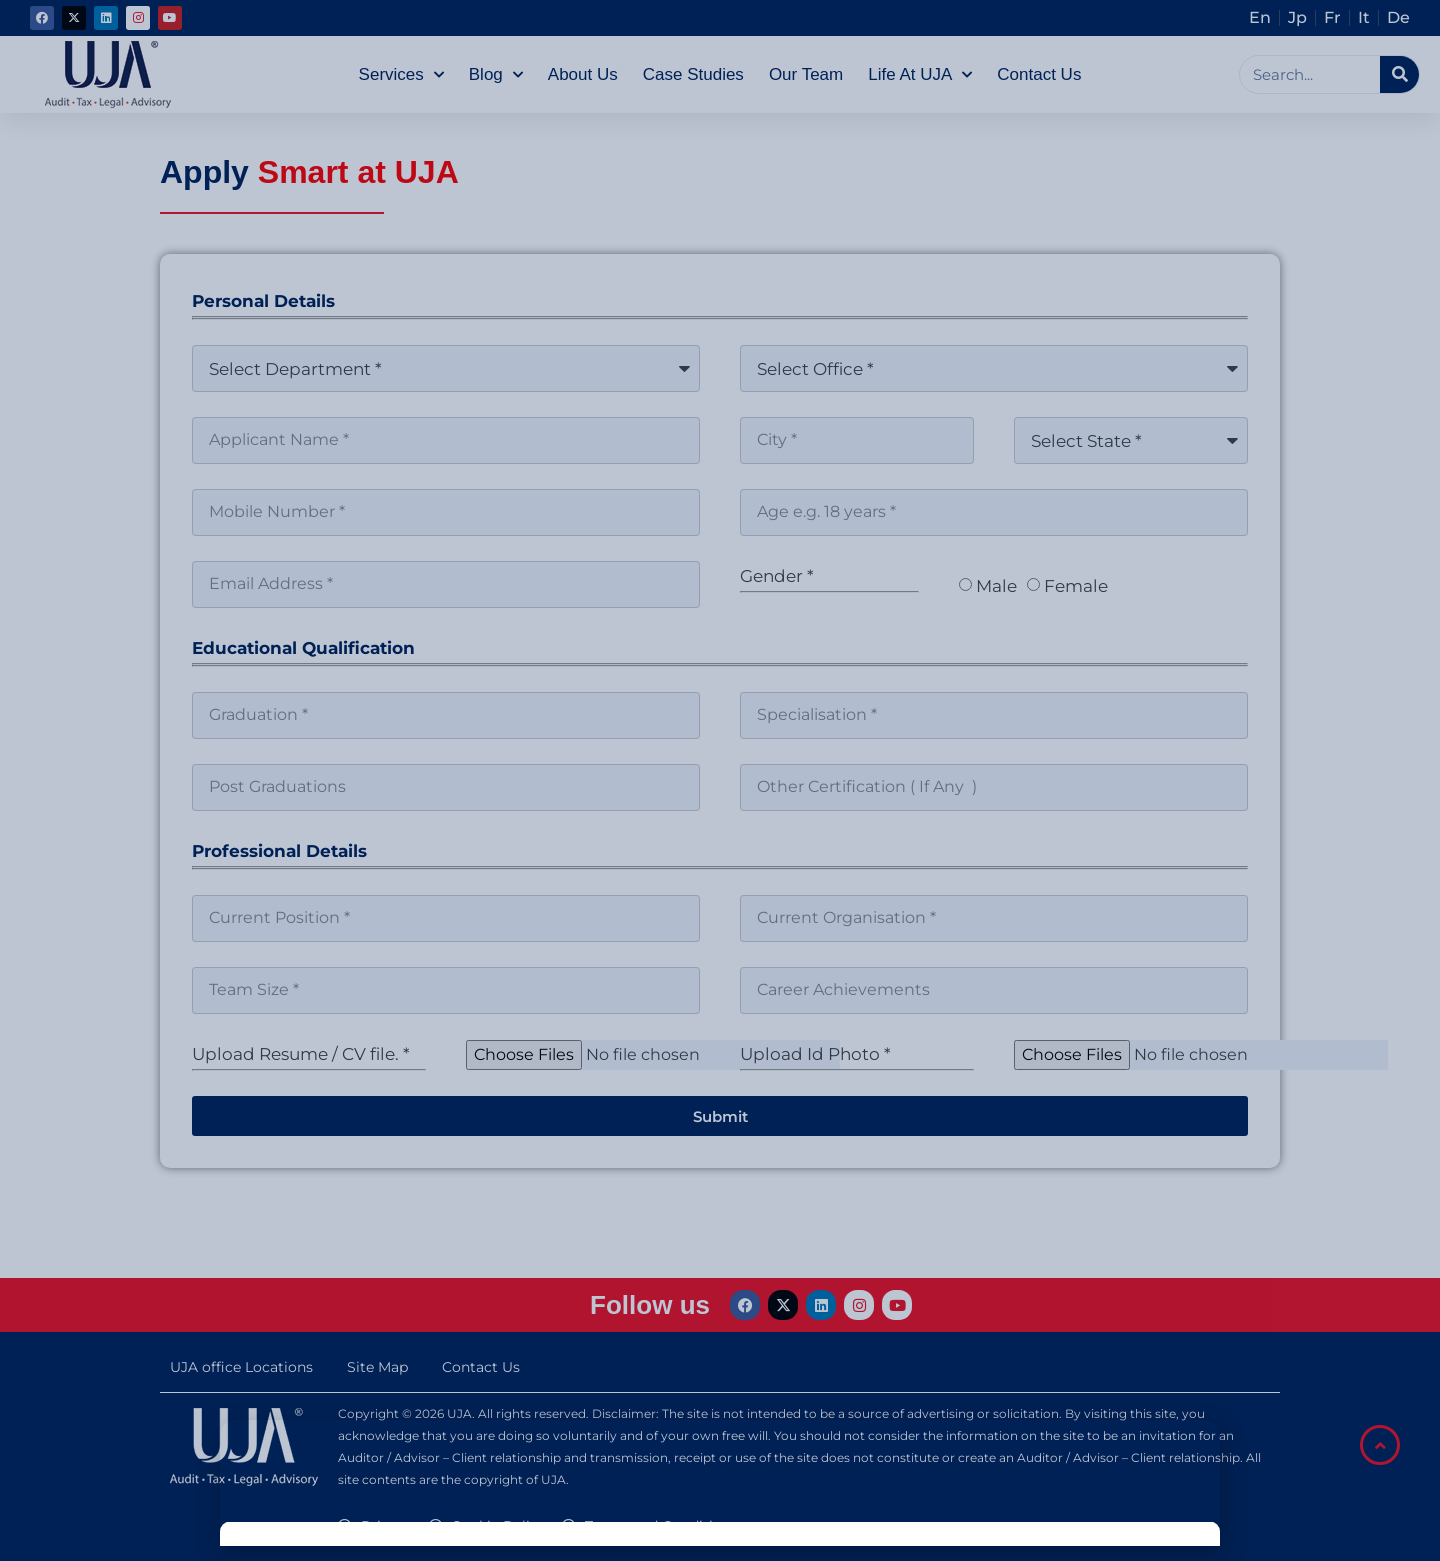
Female (1076, 586)
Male (996, 586)
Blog (496, 75)
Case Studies (693, 74)
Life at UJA (920, 75)
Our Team (806, 74)
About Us (583, 74)
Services (401, 75)
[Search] (1399, 74)
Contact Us (1039, 74)
